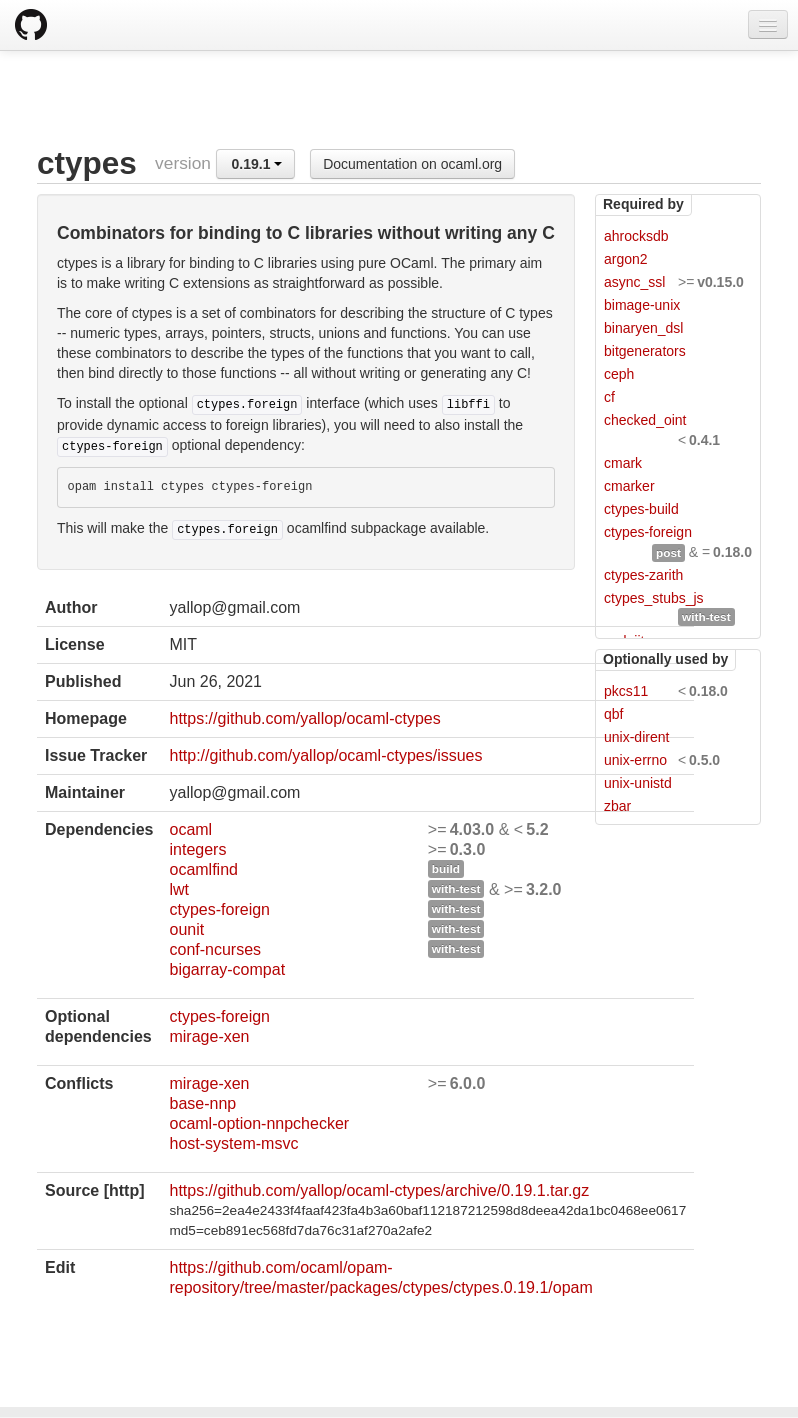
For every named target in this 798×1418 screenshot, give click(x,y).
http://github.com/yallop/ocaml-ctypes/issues (325, 755)
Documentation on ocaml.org (412, 164)
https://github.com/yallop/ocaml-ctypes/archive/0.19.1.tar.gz (379, 1190)
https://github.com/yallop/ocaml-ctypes (304, 718)
